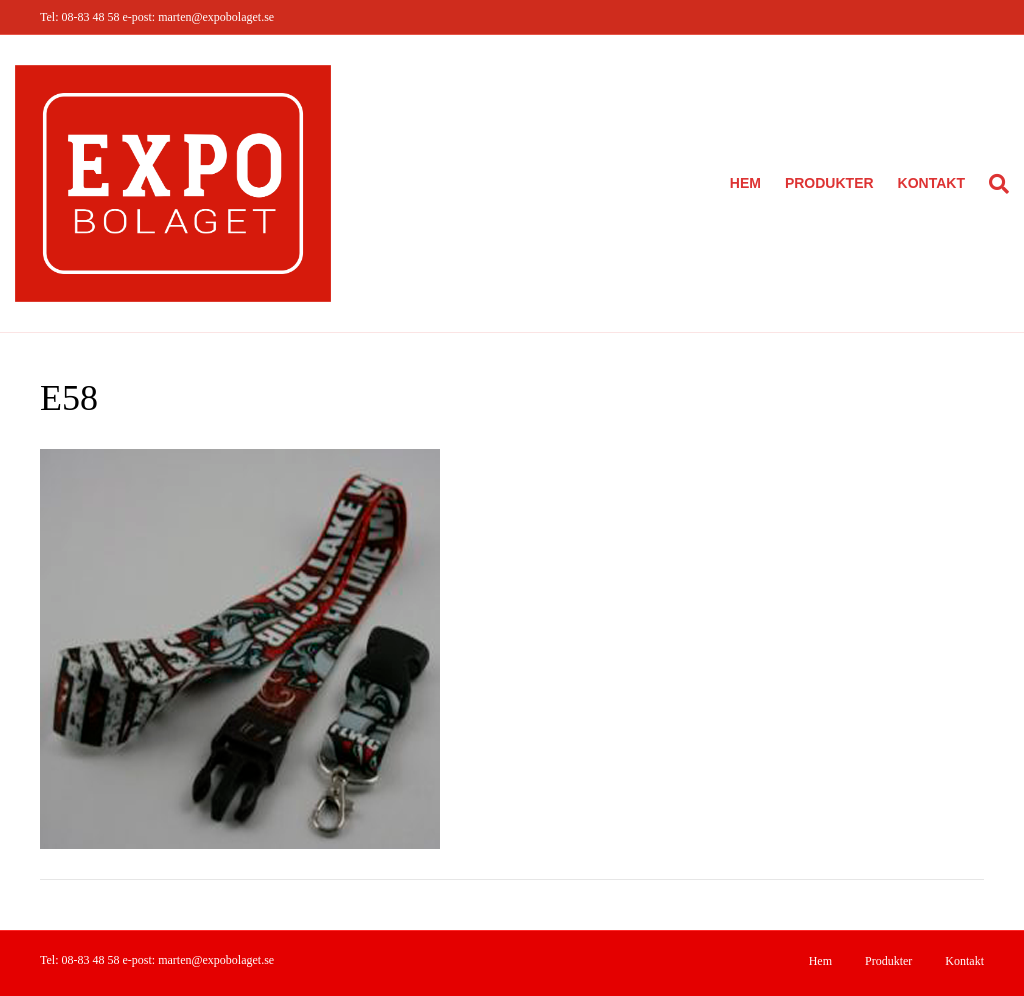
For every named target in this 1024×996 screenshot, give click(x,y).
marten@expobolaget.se (216, 17)
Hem (745, 183)
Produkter (829, 183)
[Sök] (993, 184)
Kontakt (931, 183)
